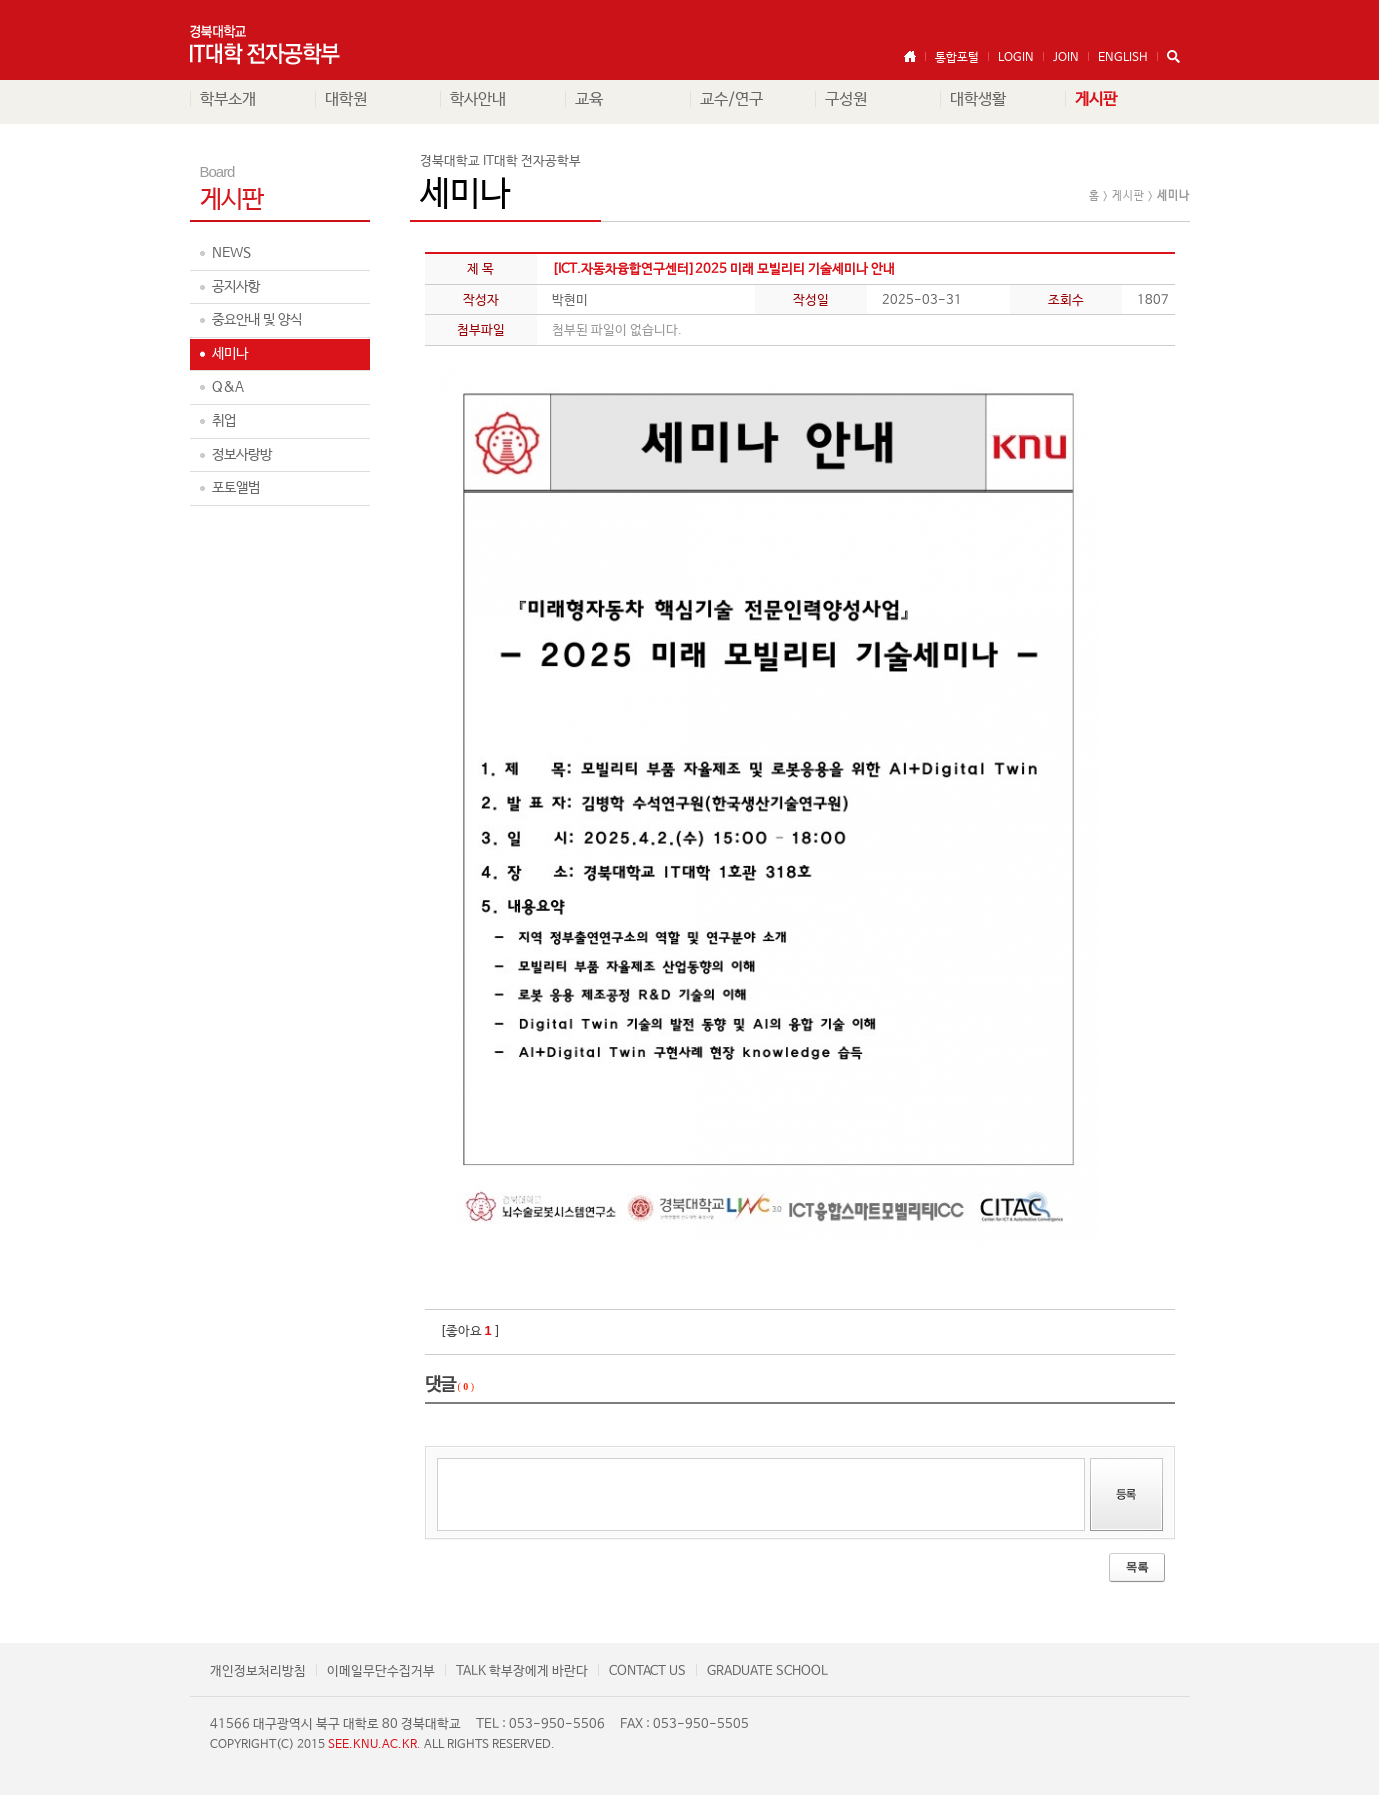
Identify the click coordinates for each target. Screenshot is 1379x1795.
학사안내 (478, 99)
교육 (589, 99)
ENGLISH (1123, 58)
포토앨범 (236, 488)
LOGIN (1016, 58)
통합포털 (957, 58)
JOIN (1066, 58)
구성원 (846, 99)
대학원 (346, 99)
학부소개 (228, 99)
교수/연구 (731, 99)
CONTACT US (647, 1671)
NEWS (231, 253)
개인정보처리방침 (258, 1671)
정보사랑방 (242, 455)
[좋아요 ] (470, 1331)
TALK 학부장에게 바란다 (522, 1671)
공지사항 (236, 287)
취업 (224, 421)
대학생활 (978, 99)
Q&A (228, 387)
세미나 (230, 354)
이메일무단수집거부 (381, 1671)
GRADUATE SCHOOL (767, 1671)
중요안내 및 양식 (257, 320)
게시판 (1096, 99)
